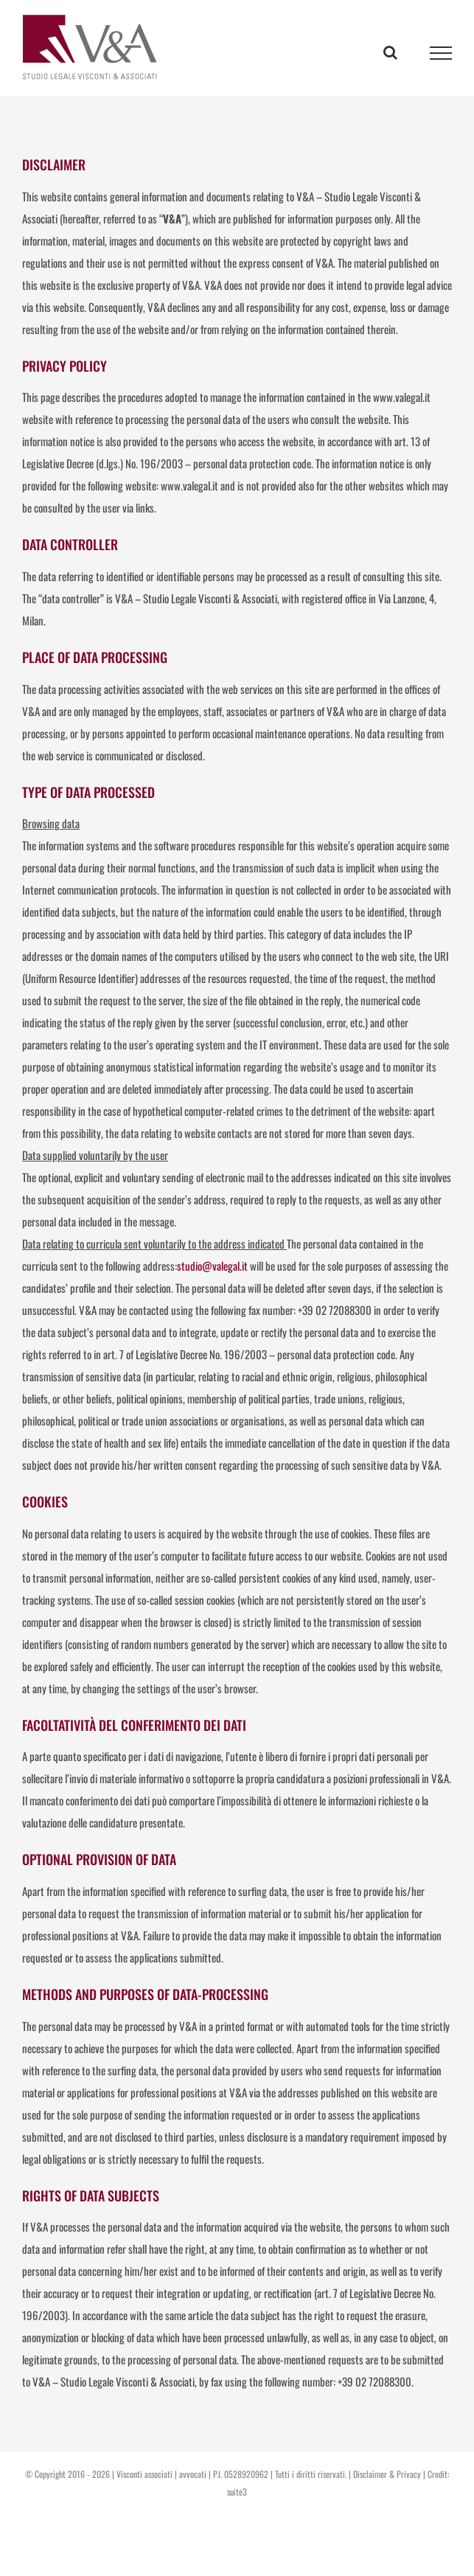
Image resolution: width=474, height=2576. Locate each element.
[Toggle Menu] (441, 53)
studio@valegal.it (212, 1265)
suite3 (237, 2491)
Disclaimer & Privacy (387, 2474)
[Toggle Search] (390, 52)
